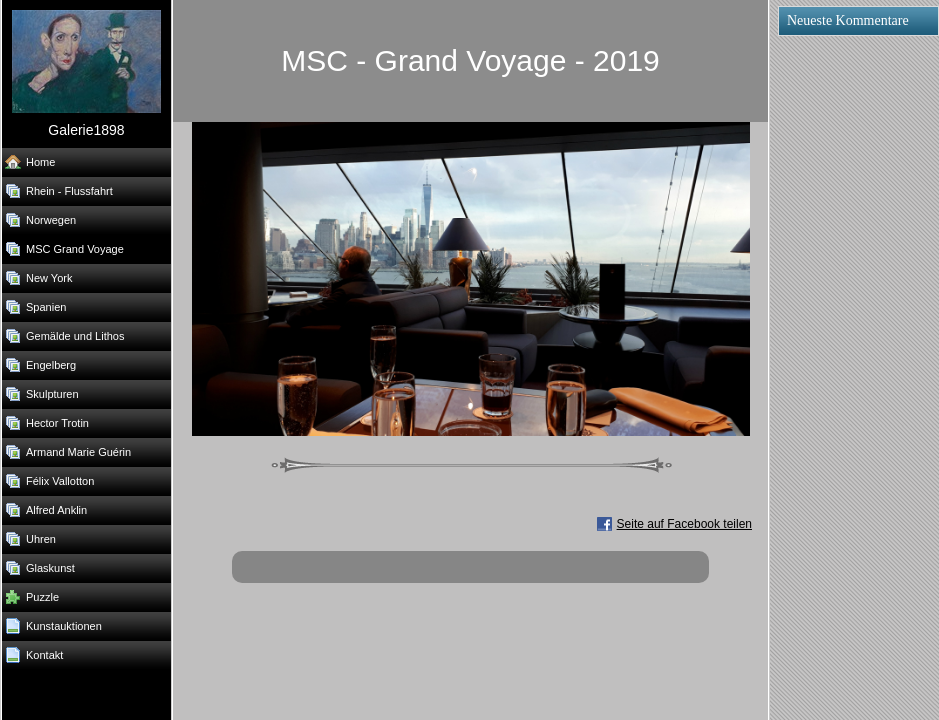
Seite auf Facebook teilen (684, 524)
